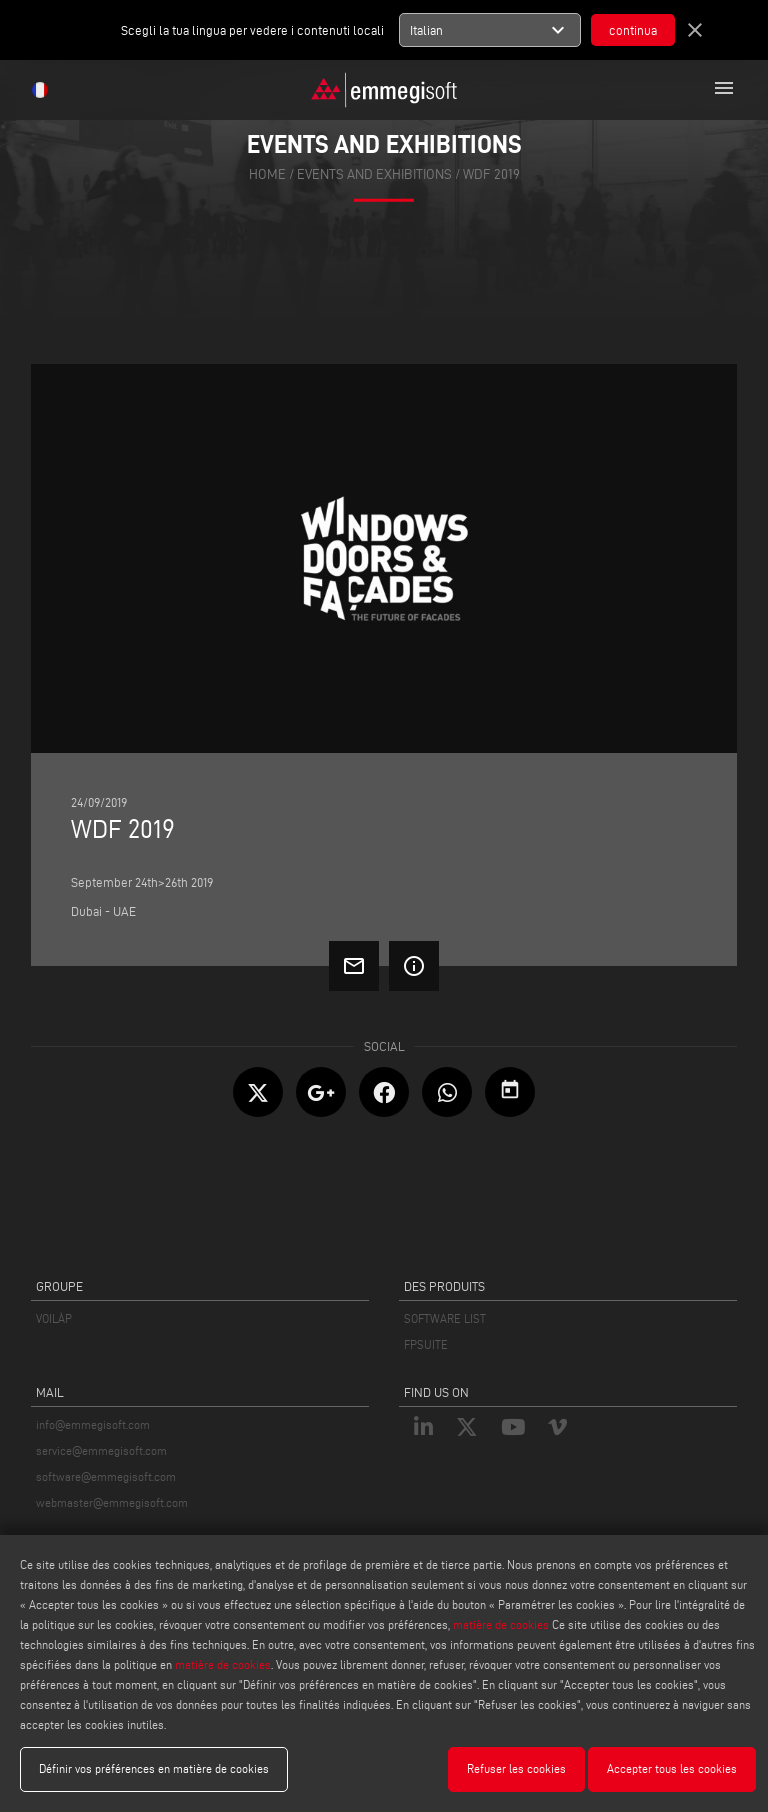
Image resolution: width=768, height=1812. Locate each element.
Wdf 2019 (491, 173)
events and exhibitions (374, 173)
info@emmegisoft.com (93, 1424)
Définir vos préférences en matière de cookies (154, 1768)
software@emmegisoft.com (106, 1476)
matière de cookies (501, 1624)
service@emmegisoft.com (101, 1450)
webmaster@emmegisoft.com (112, 1502)
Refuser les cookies (516, 1768)
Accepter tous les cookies (672, 1768)
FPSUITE (426, 1344)
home (267, 173)
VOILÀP (54, 1318)
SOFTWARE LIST (445, 1318)
